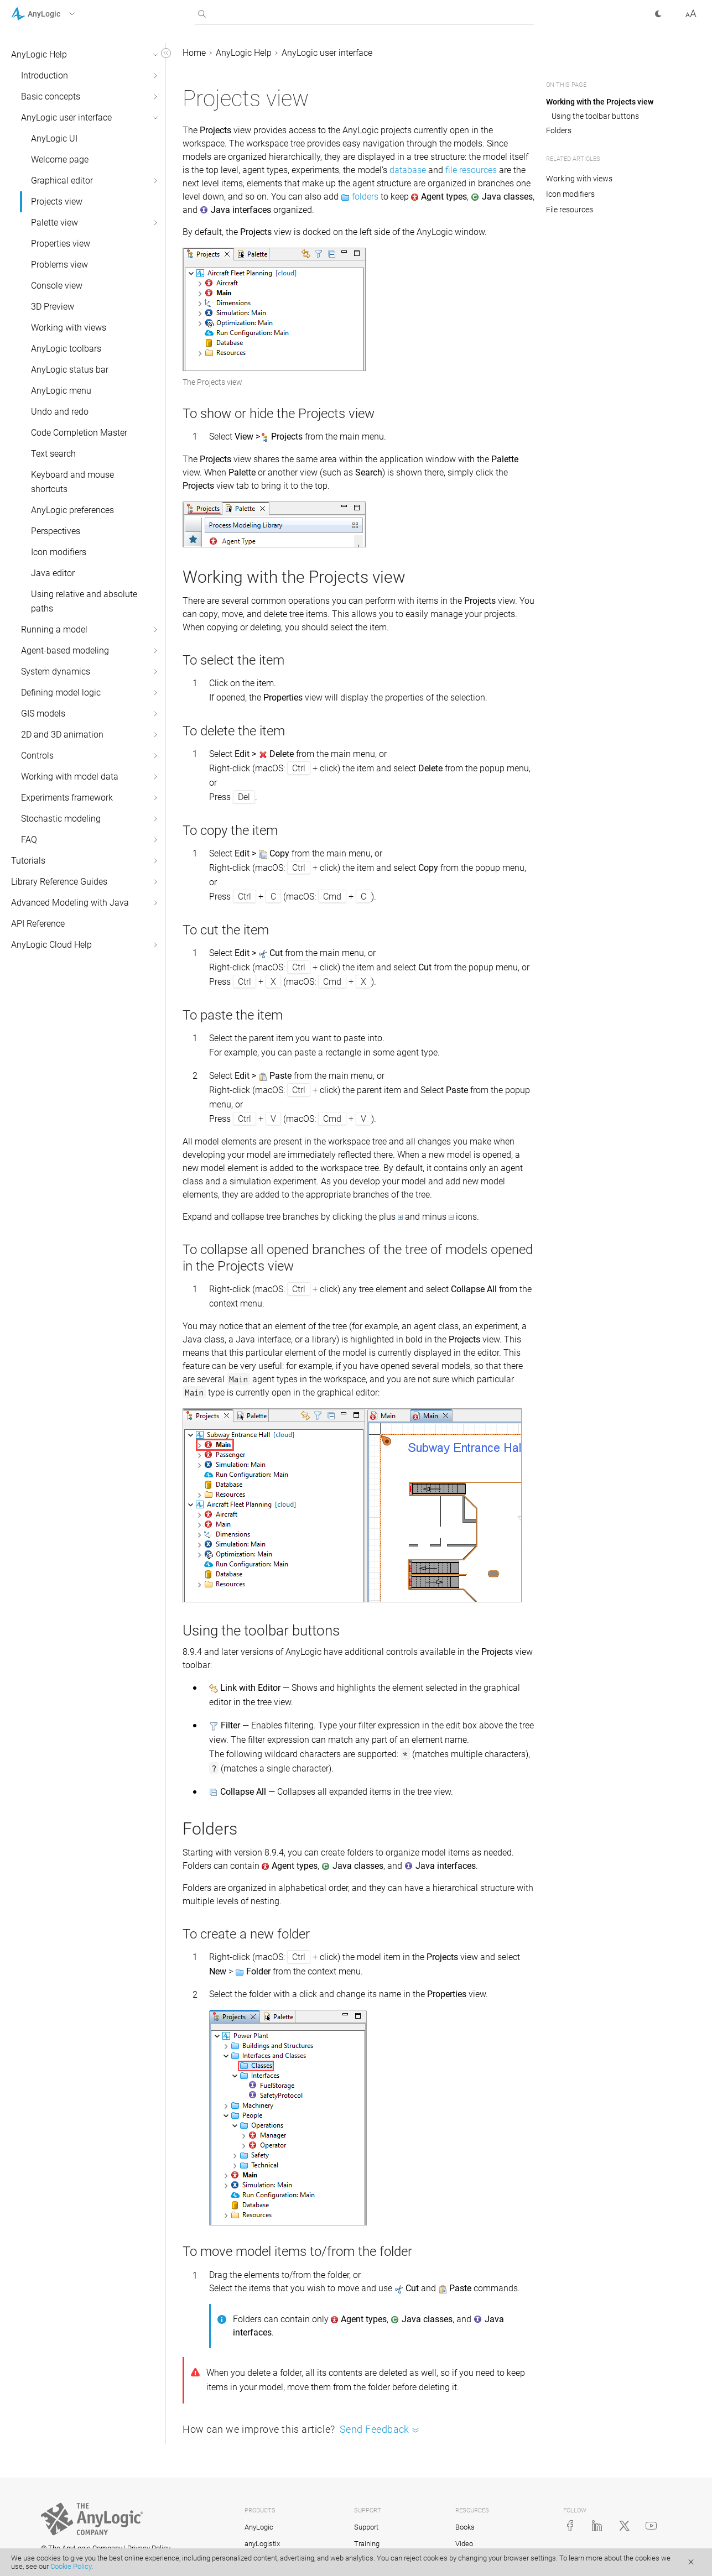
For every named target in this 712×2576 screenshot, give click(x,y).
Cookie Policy (70, 2566)
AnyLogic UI (54, 138)
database (407, 170)
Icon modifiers (58, 552)
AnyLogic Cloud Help (51, 944)
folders (365, 196)
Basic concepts (50, 96)
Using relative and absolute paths (84, 601)
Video (464, 2544)
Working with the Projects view (599, 101)
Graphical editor (62, 180)
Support (366, 2527)
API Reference (38, 923)
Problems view (59, 264)
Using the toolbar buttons (595, 116)
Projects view (56, 201)
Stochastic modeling (61, 818)
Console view (56, 285)
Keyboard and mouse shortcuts (72, 481)
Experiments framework (67, 797)
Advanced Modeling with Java (70, 902)
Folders (558, 130)
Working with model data (69, 776)
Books (465, 2527)
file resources (471, 170)
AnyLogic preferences (72, 510)
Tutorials (28, 860)
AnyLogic (259, 2527)
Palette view (54, 222)
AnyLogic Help (39, 54)
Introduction (44, 75)
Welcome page (60, 159)
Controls (37, 755)
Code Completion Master (79, 432)
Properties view (60, 243)
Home (194, 53)
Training (367, 2544)
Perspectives (55, 531)
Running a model (54, 629)
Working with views (68, 327)
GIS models (43, 713)
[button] (57, 14)
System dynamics (55, 671)
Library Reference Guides (59, 881)
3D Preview (52, 306)
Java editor (53, 573)
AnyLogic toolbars (66, 348)
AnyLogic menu (61, 390)
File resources (569, 209)
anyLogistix (262, 2544)
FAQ (29, 839)
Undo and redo (60, 411)
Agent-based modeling (65, 650)
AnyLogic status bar (69, 369)
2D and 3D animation (62, 734)
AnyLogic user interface (66, 117)
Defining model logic (61, 692)
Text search (53, 453)
